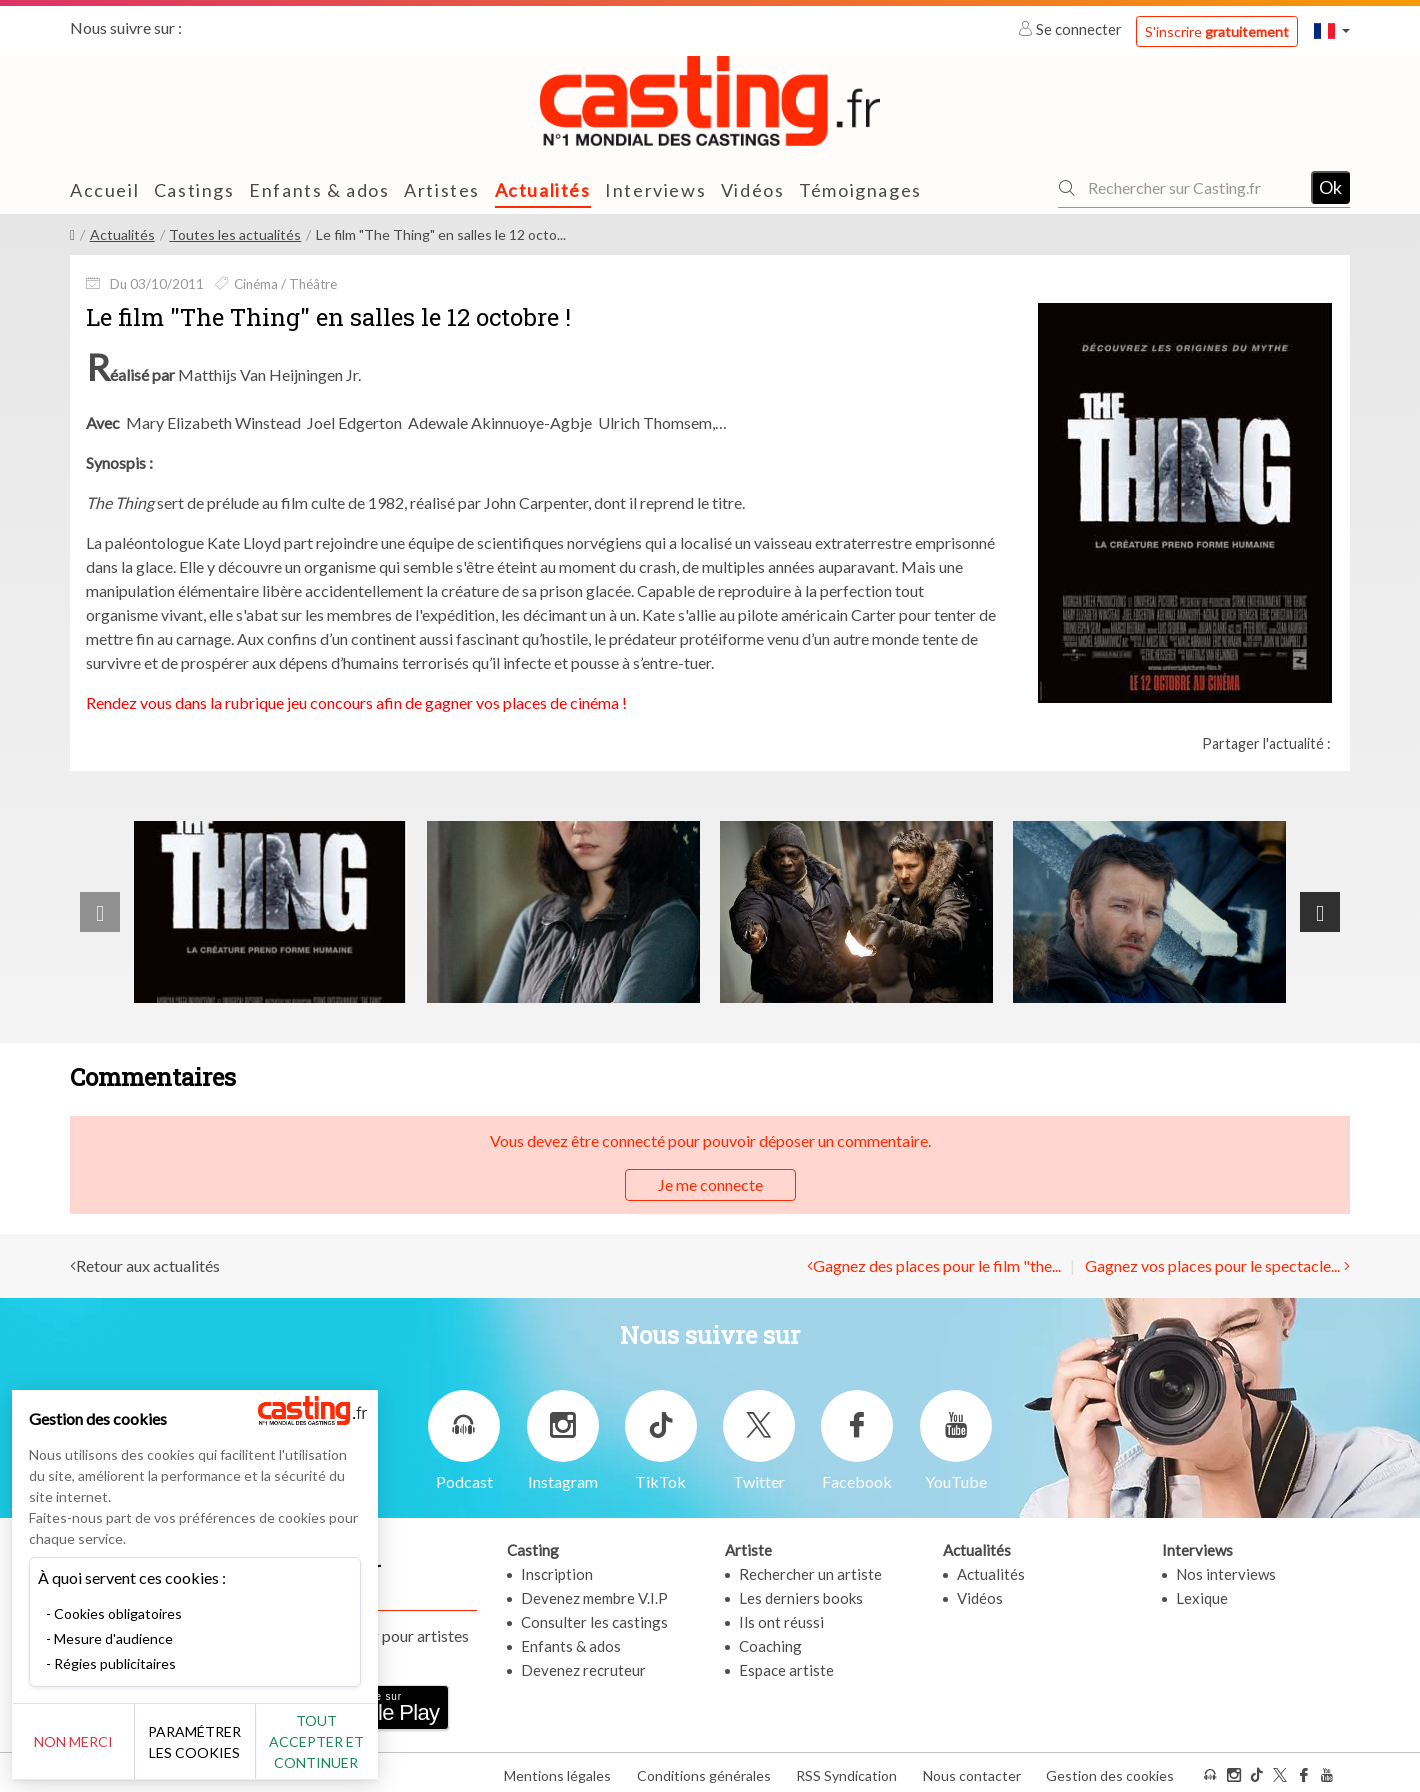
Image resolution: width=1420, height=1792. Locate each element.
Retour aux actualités (148, 1264)
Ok (1330, 187)
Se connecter (1071, 29)
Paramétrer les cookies (222, 1742)
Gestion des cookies (1110, 1770)
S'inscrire (1217, 31)
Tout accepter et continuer (361, 1741)
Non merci (82, 1741)
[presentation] (100, 912)
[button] (1332, 30)
